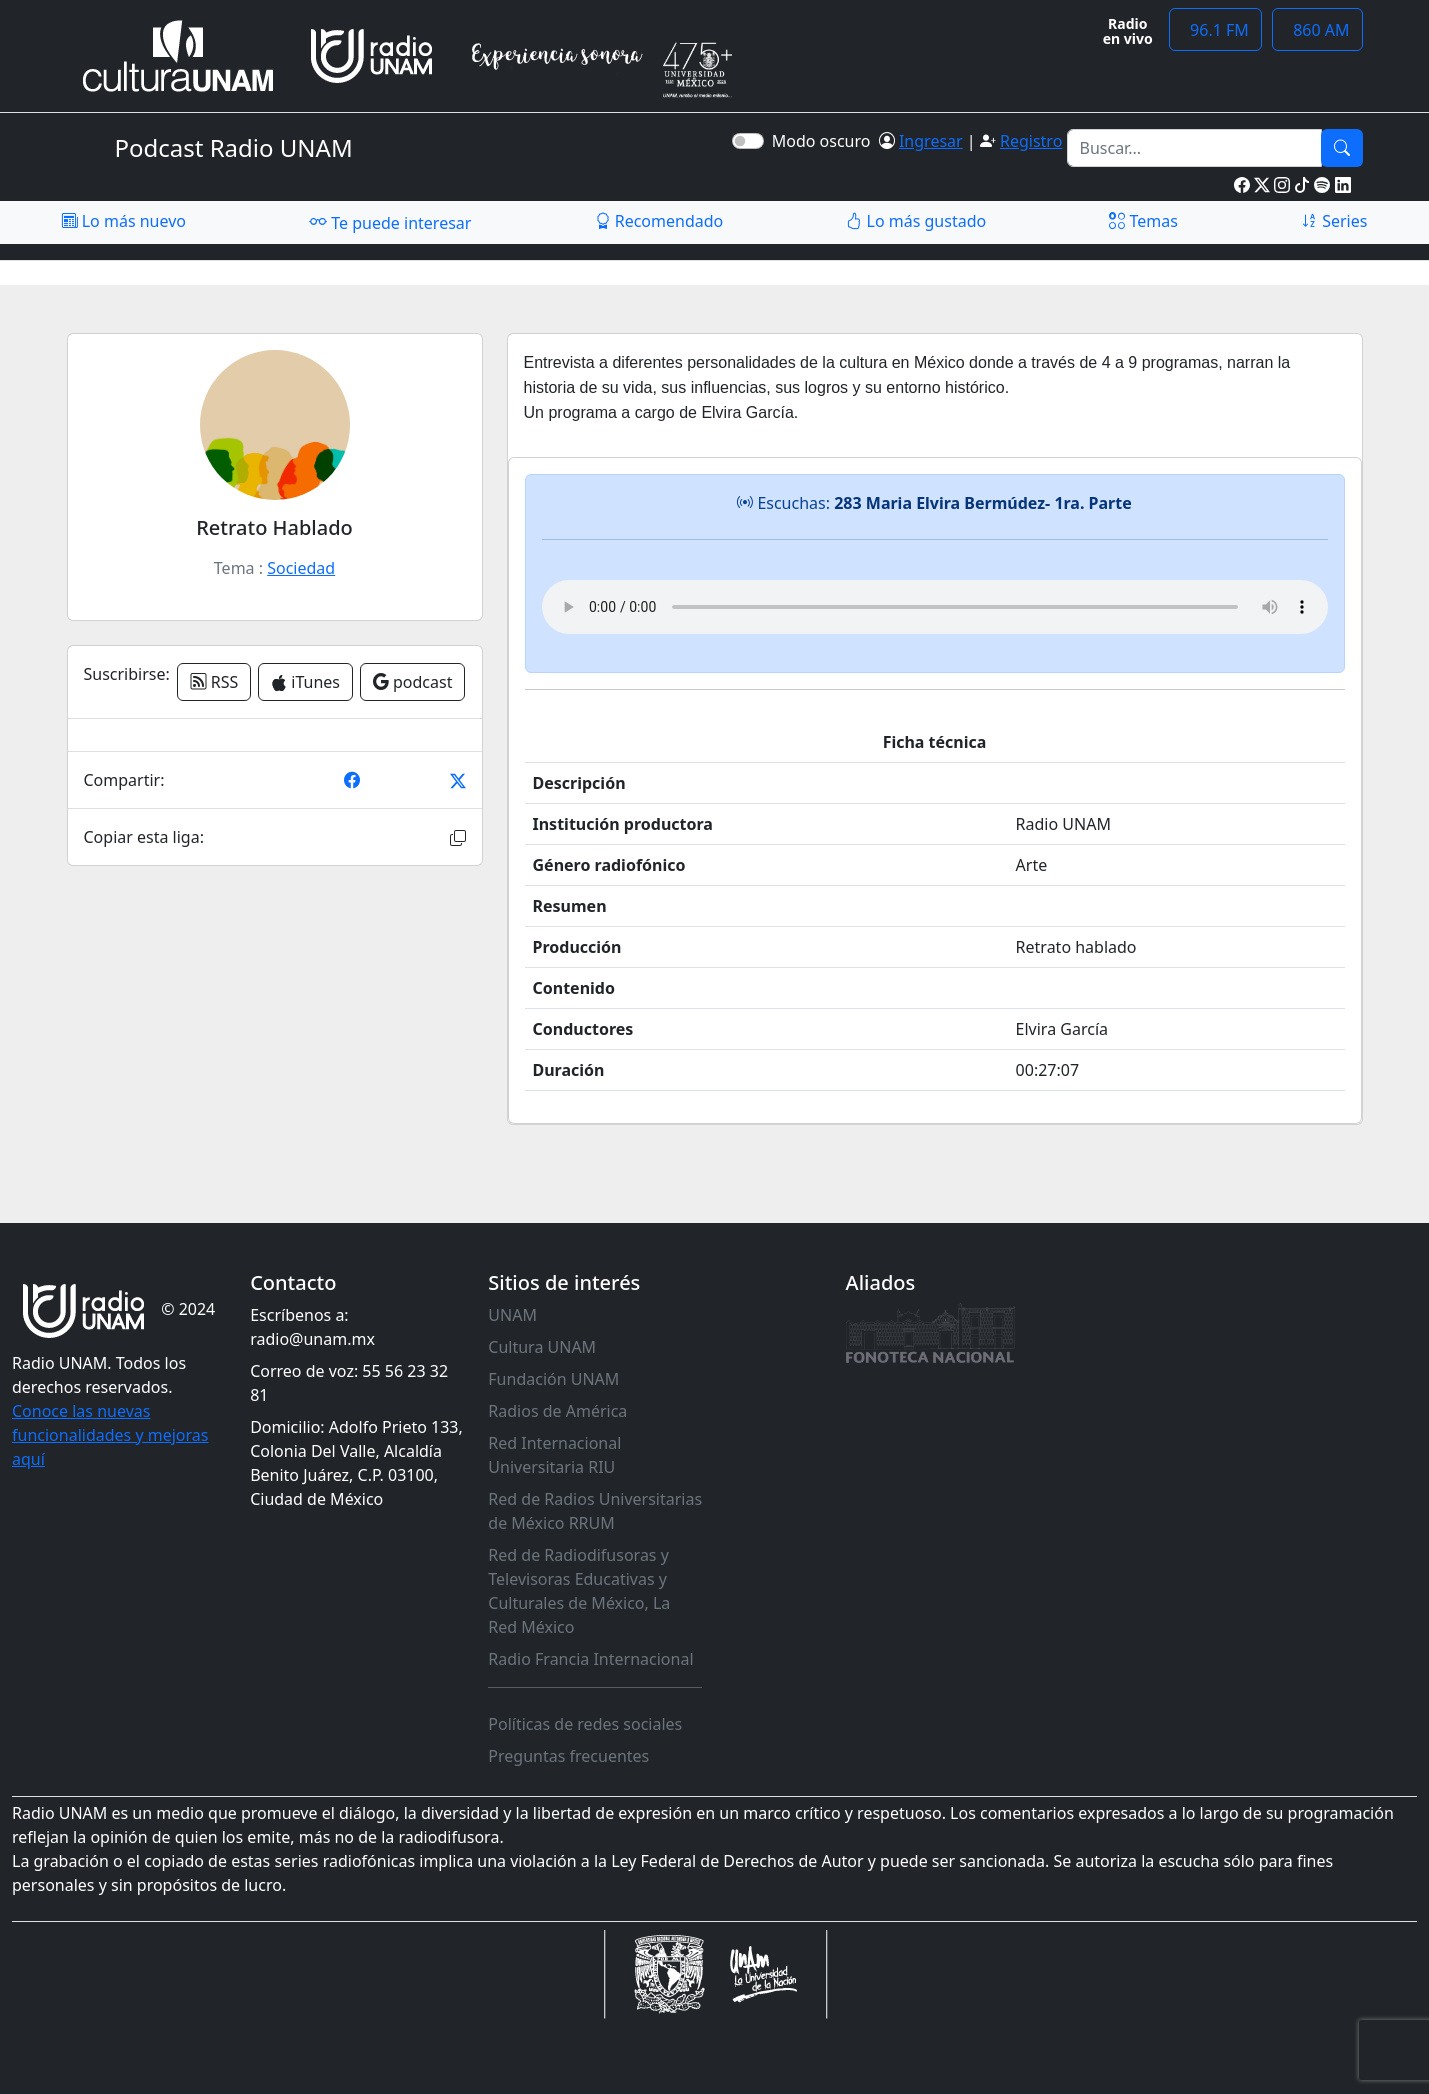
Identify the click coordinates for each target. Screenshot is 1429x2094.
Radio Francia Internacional (590, 1659)
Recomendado (659, 221)
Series (1334, 221)
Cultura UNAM (542, 1347)
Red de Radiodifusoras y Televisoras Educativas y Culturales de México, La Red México (579, 1591)
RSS (214, 682)
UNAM (512, 1315)
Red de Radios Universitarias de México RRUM (595, 1511)
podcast (413, 682)
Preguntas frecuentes (568, 1756)
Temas (1143, 221)
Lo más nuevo (124, 221)
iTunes (305, 682)
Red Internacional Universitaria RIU (554, 1455)
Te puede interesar (390, 222)
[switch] (748, 141)
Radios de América (557, 1411)
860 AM (1317, 30)
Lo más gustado (916, 221)
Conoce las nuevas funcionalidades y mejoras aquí (110, 1435)
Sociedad (301, 568)
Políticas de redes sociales (585, 1724)
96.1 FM (1215, 30)
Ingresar (931, 141)
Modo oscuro (825, 141)
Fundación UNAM (553, 1379)
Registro (1031, 141)
